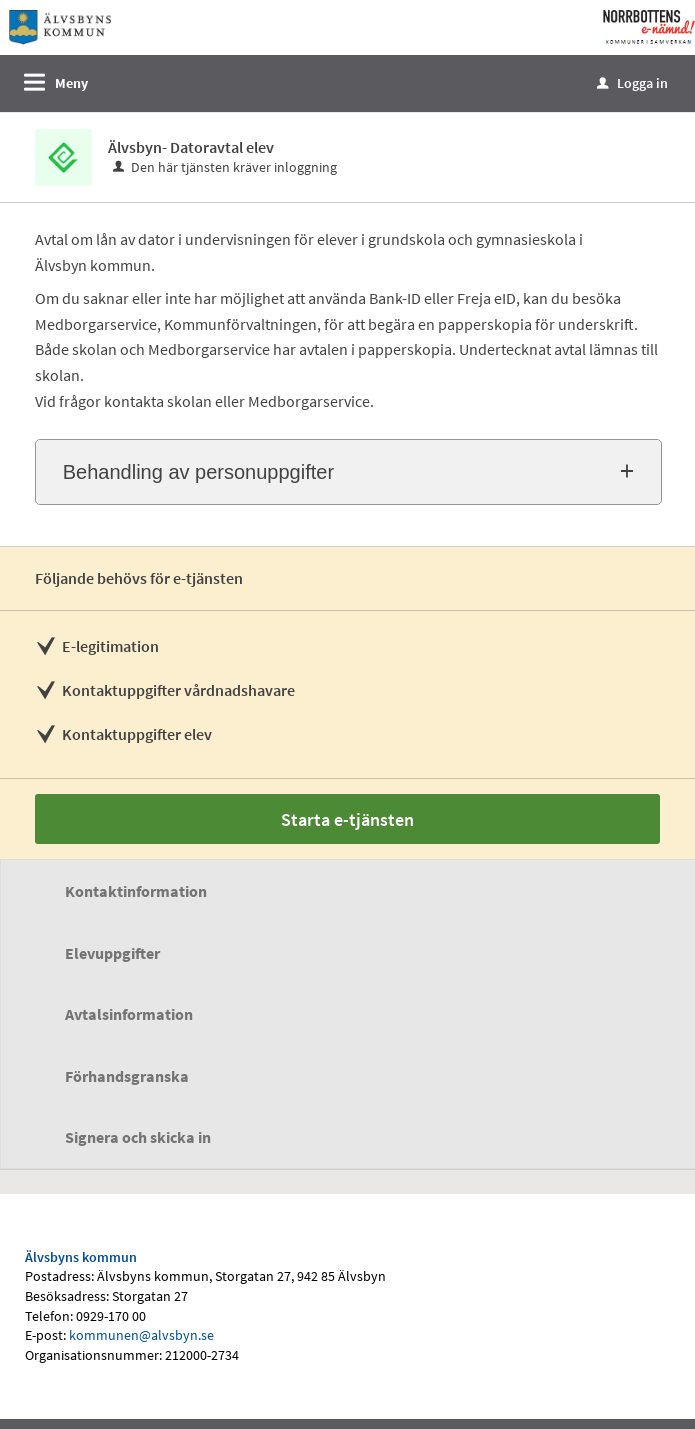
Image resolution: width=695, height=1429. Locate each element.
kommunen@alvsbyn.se (141, 1335)
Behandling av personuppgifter (198, 472)
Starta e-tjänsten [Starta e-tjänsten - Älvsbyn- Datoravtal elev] (347, 819)
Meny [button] (71, 83)
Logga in (632, 83)
